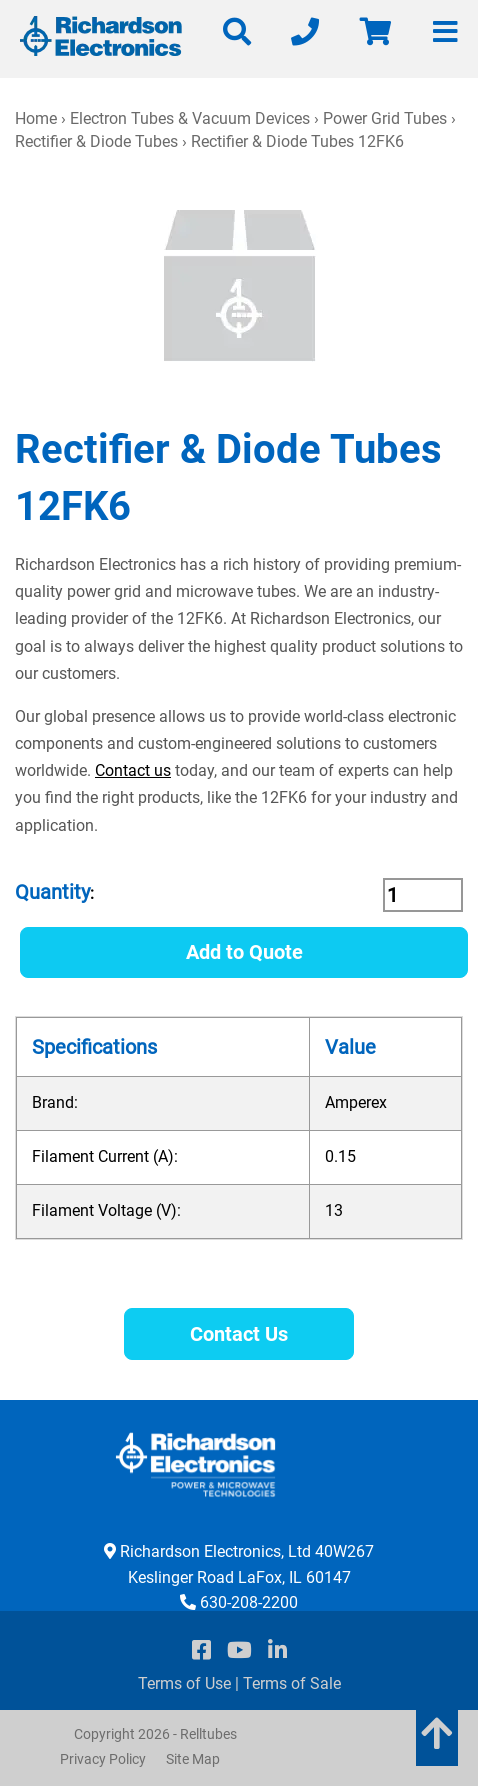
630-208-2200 (249, 1602)
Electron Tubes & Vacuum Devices (190, 118)
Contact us (133, 770)
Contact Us (239, 1334)
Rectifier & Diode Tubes (96, 141)
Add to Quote (244, 952)
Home (36, 118)
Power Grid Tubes (385, 118)
